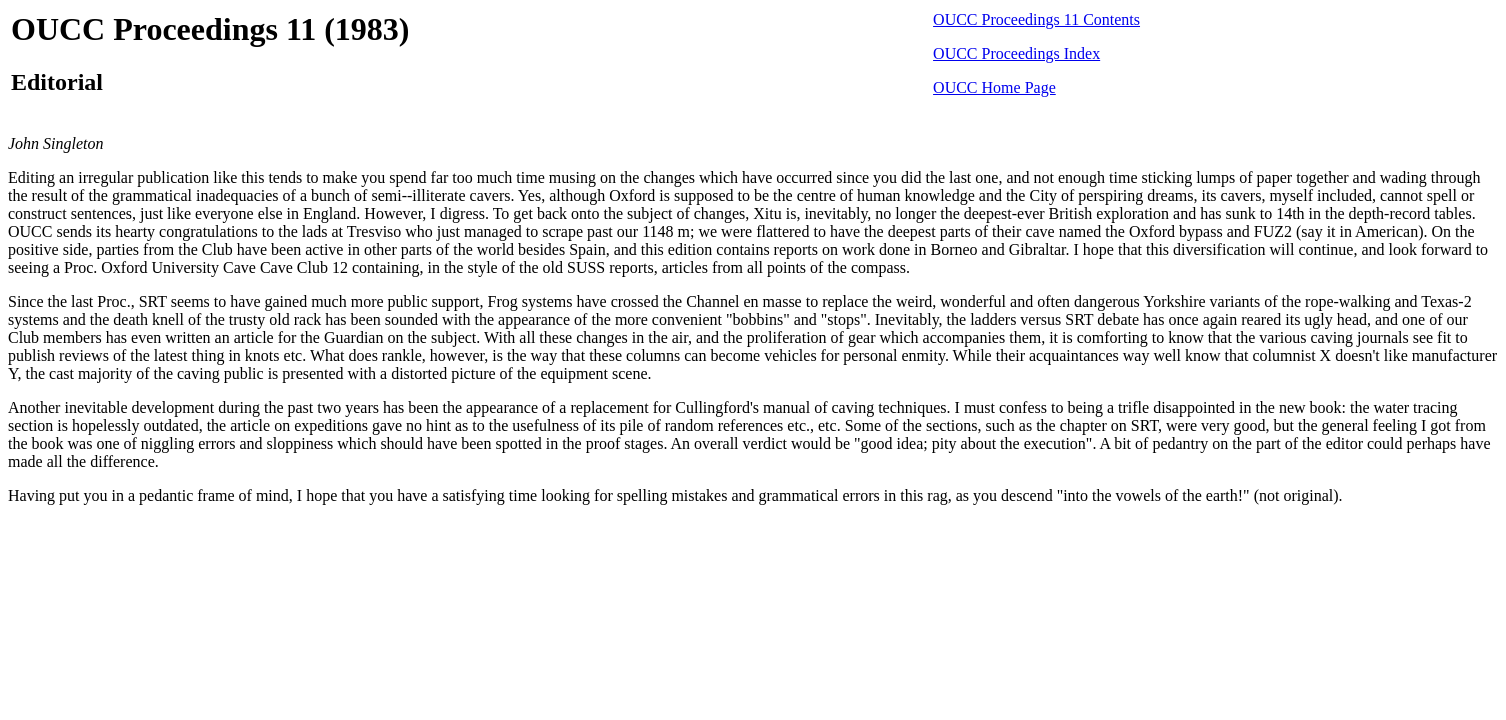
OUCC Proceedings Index (1016, 53)
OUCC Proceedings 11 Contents (1036, 19)
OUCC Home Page (994, 87)
